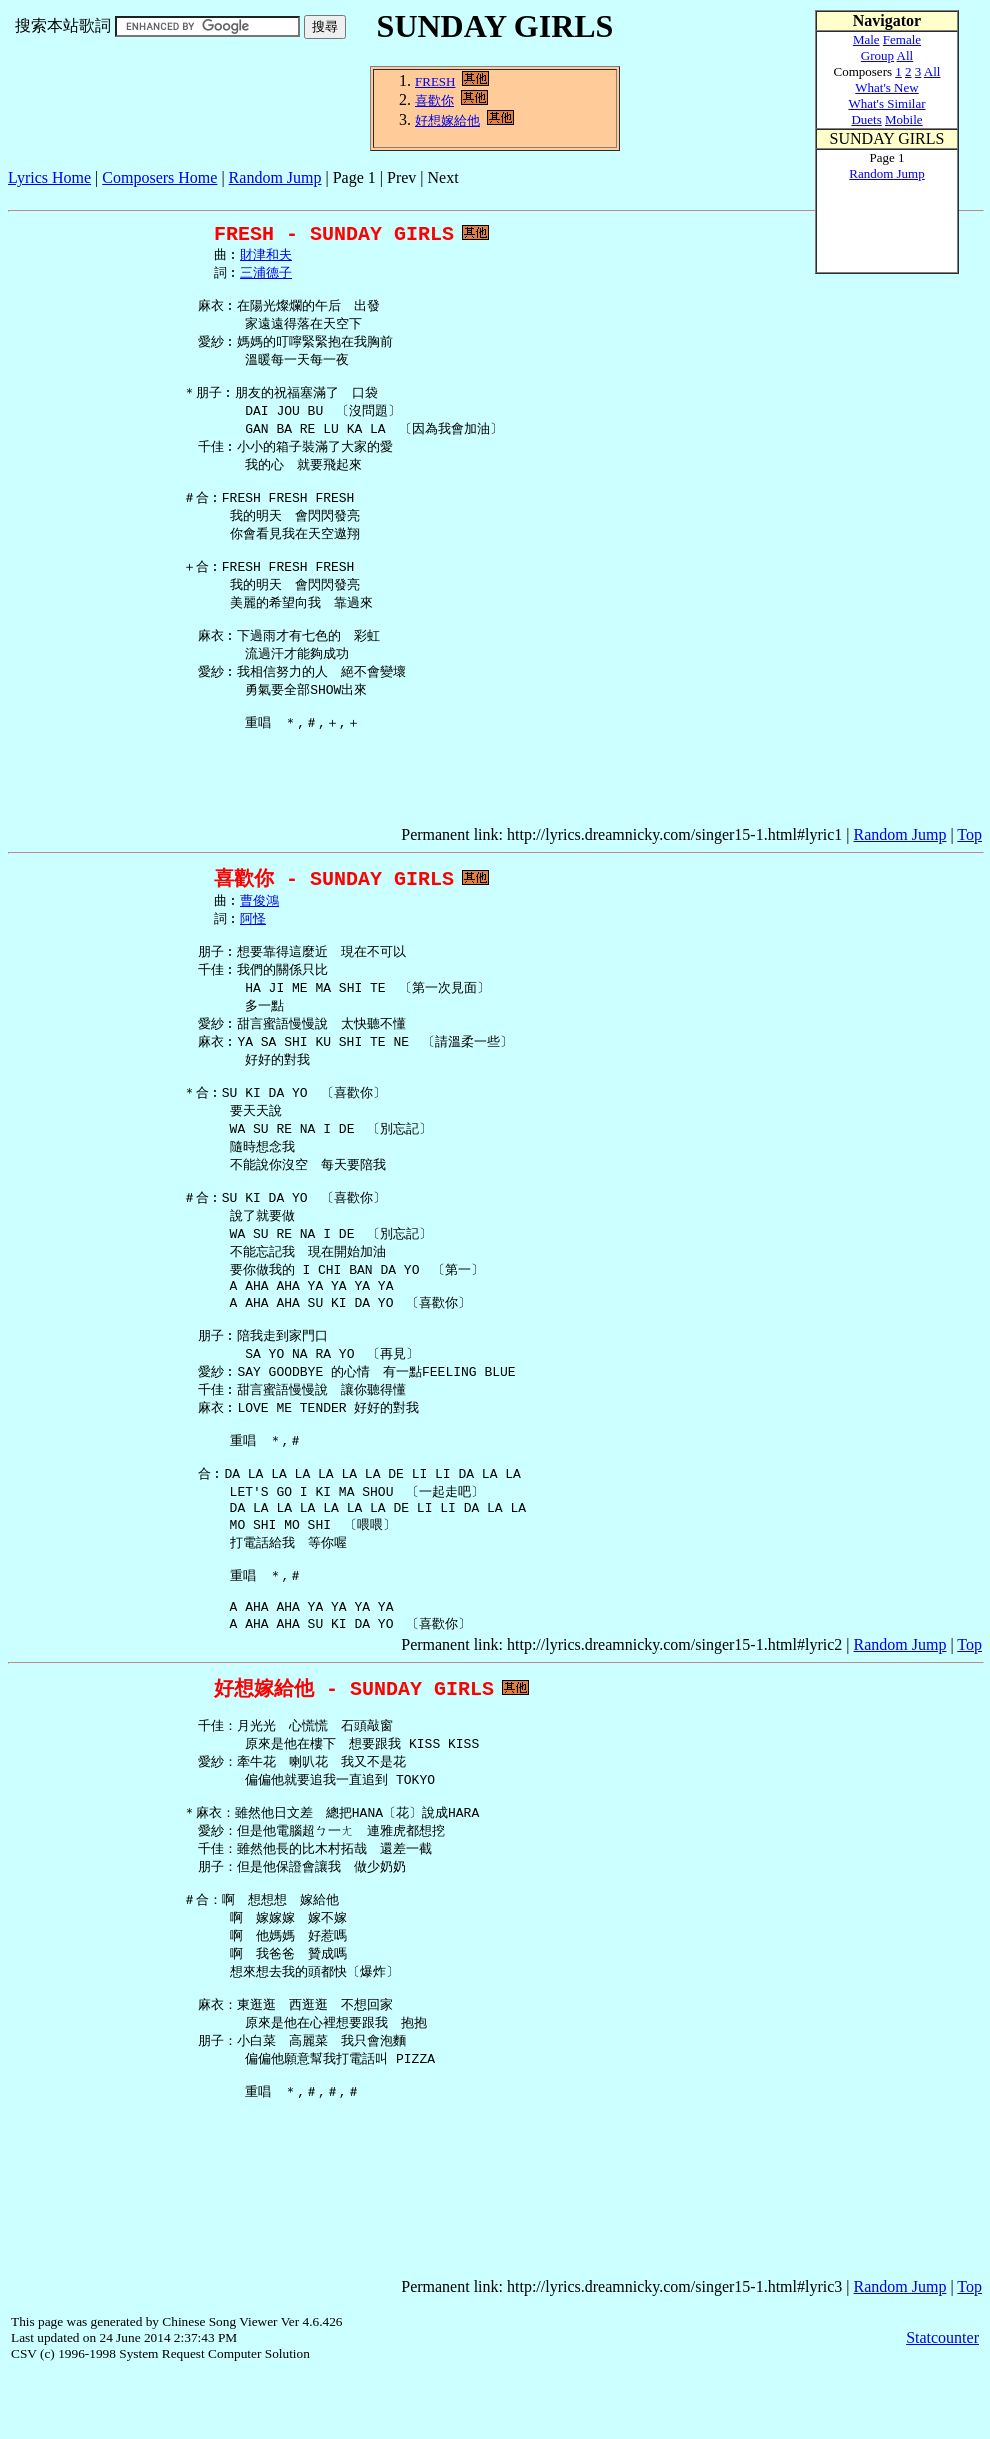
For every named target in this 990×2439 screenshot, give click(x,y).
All (905, 55)
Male (866, 39)
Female (902, 39)
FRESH (435, 81)
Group (877, 55)
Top (969, 834)
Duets (866, 119)
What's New (886, 87)
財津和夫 (266, 259)
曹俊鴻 (259, 902)
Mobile (904, 119)
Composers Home (159, 177)
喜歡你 (434, 100)
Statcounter (942, 2403)
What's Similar (886, 103)
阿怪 (253, 921)
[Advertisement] (372, 194)
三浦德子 (266, 278)
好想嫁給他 (447, 120)
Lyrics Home (49, 177)
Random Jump (275, 177)
